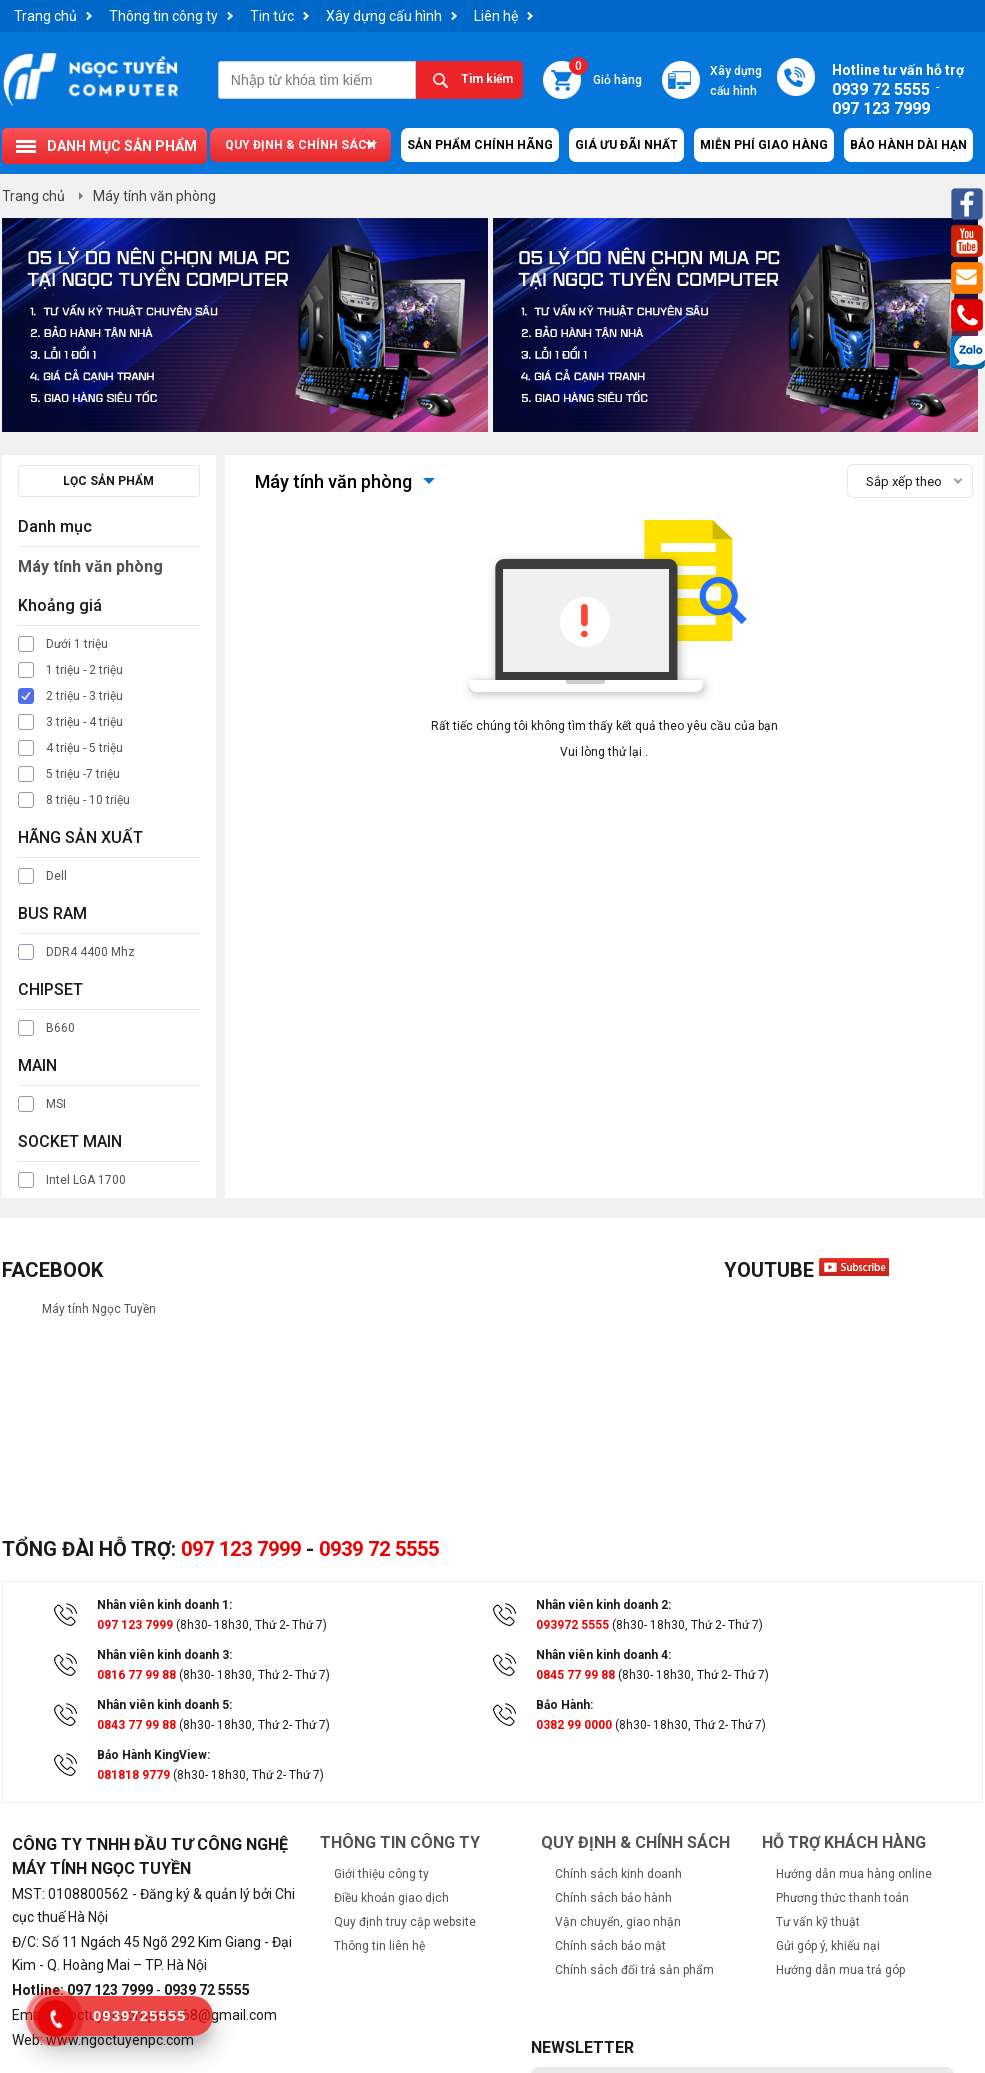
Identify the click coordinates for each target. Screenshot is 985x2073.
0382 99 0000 (574, 1725)
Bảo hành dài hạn (908, 145)
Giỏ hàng (605, 74)
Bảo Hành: (564, 1705)
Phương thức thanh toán (842, 1898)
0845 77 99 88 (575, 1675)
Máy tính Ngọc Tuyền (99, 1309)
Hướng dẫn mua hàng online (854, 1874)
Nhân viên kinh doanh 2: (603, 1605)
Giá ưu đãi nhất (626, 145)
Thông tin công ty (163, 16)
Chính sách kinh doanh (618, 1874)
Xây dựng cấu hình (384, 16)
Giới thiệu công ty (381, 1874)
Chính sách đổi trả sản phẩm (634, 1970)
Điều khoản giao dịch (391, 1898)
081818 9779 (133, 1775)
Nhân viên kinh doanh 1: (164, 1605)
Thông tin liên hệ (379, 1946)
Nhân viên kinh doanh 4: (603, 1655)
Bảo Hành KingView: (153, 1755)
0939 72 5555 (379, 1549)
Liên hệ (496, 16)
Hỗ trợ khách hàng (844, 1842)
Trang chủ (45, 16)
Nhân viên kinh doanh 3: (164, 1655)
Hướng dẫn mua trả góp (840, 1970)
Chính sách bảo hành (613, 1898)
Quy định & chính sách (300, 145)
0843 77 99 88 (136, 1725)
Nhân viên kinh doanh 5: (164, 1705)
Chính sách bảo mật (610, 1946)
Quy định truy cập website (405, 1922)
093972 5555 (572, 1625)
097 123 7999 (241, 1549)
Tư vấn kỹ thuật (818, 1922)
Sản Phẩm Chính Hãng (480, 145)
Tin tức (272, 16)
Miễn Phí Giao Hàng (764, 145)
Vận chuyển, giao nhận (618, 1922)
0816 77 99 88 (136, 1675)
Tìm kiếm (487, 79)
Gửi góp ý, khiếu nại (828, 1946)
